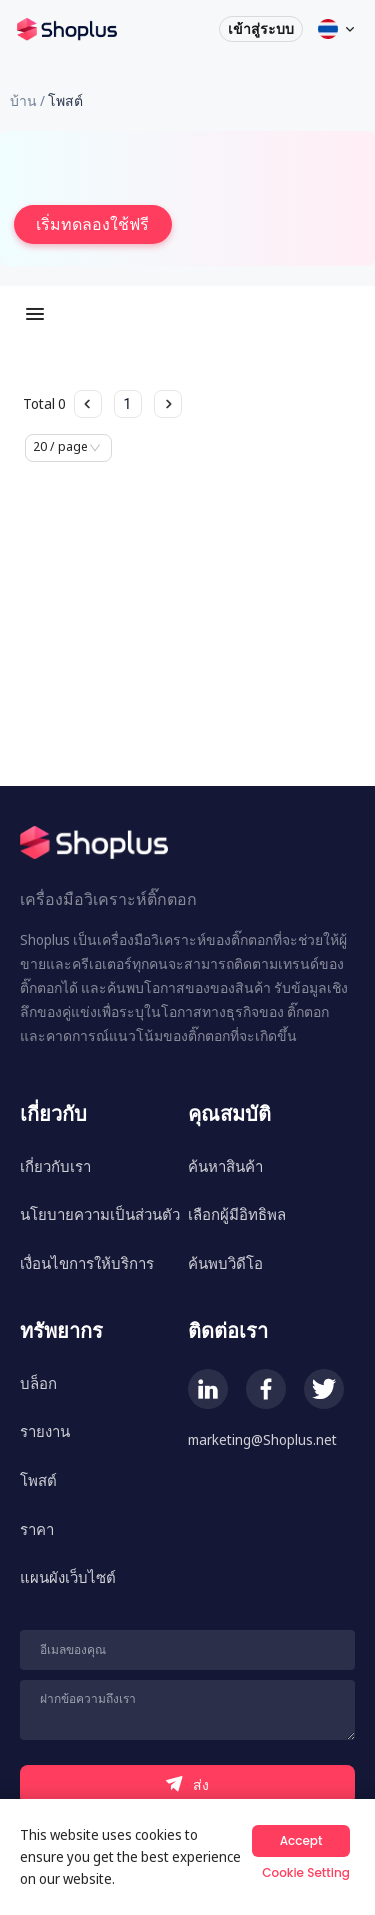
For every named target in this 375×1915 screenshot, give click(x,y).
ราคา (37, 1529)
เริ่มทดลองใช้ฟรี (92, 224)
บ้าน (23, 100)
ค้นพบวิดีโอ (225, 1263)
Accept (301, 1840)
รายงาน (45, 1431)
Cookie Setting (306, 1872)
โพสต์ (38, 1480)
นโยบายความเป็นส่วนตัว (100, 1214)
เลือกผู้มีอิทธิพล (237, 1214)
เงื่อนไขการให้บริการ (87, 1263)
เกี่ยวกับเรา (55, 1166)
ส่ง (187, 1784)
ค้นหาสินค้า (225, 1166)
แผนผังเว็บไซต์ (68, 1577)
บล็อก (38, 1383)
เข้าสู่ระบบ (258, 35)
